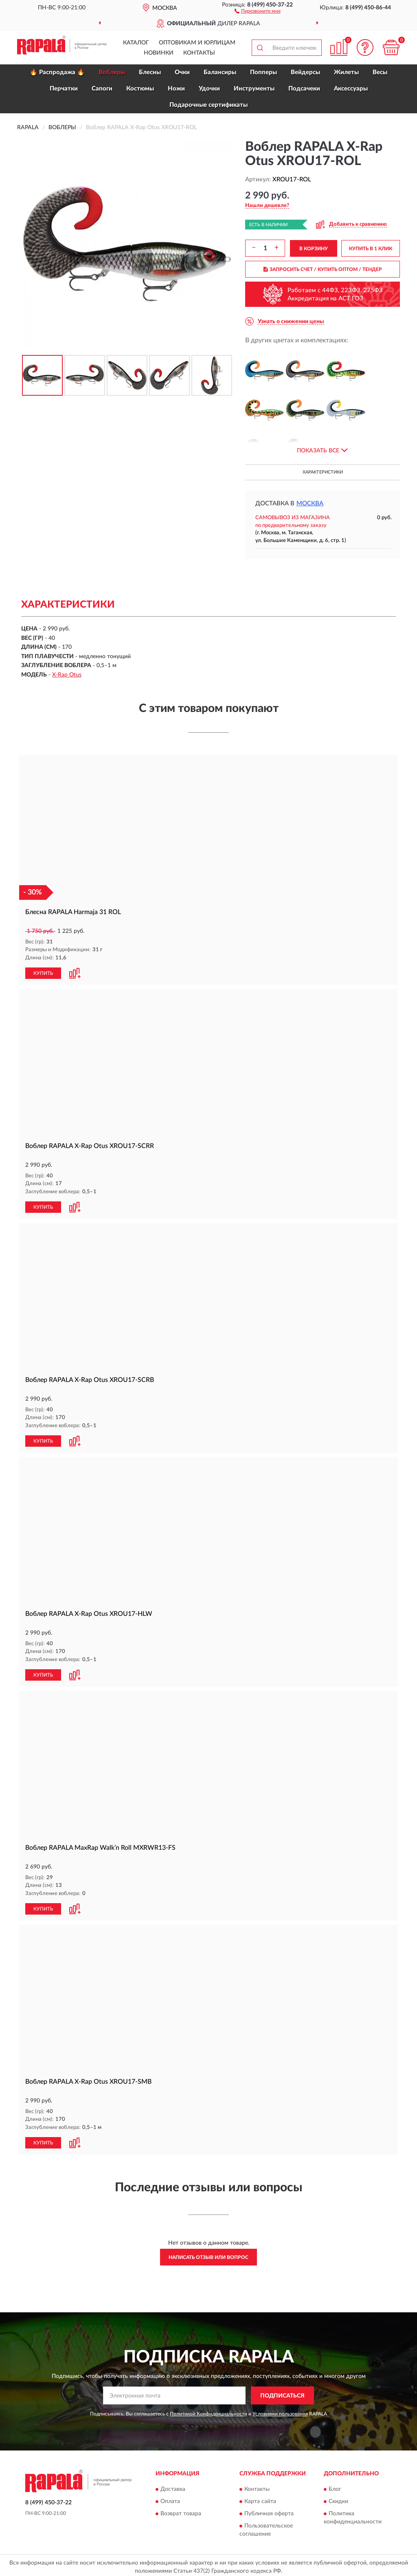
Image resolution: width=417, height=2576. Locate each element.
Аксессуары (351, 89)
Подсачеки (304, 89)
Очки (182, 72)
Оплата (170, 2498)
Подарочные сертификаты (208, 105)
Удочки (209, 89)
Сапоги (102, 89)
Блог (335, 2486)
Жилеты (346, 72)
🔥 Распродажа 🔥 (57, 72)
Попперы (263, 72)
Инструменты (254, 89)
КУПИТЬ (43, 972)
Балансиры (220, 72)
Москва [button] (309, 503)
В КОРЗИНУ (313, 248)
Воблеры (112, 72)
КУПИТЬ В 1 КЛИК (370, 248)
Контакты (199, 53)
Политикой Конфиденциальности (208, 2411)
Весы (380, 72)
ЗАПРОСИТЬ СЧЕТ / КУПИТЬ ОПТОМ (322, 269)
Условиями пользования (280, 2411)
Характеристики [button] (323, 472)
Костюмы (140, 89)
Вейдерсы (305, 72)
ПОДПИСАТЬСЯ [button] (282, 2392)
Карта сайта (260, 2498)
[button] (258, 10)
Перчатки (64, 89)
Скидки (338, 2498)
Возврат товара (180, 2511)
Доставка (172, 2486)
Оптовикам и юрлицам (197, 43)
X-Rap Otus (66, 675)
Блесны (150, 72)
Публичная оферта (269, 2511)
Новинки (158, 53)
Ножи (176, 89)
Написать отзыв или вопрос (208, 2254)
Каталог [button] (136, 43)
